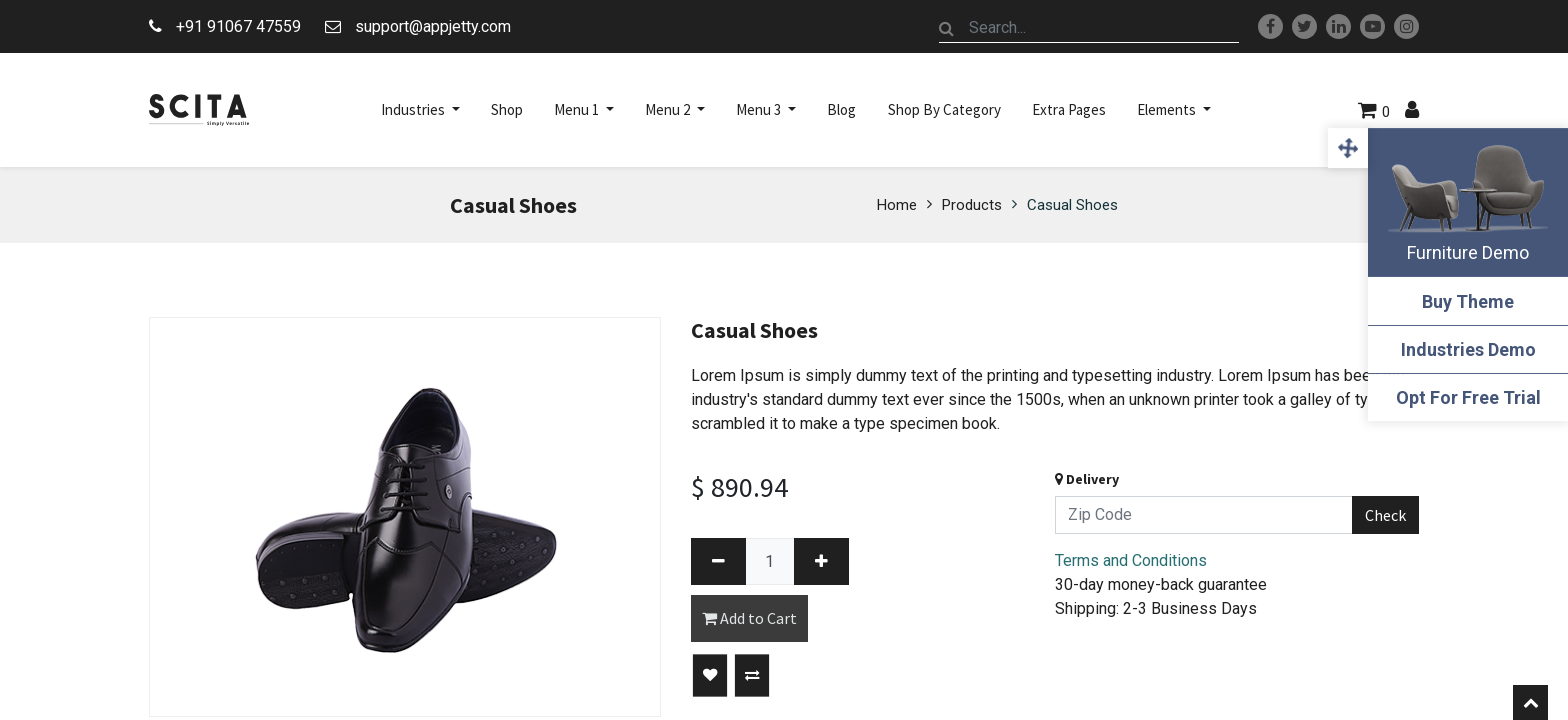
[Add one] (821, 561)
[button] (710, 676)
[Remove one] (718, 561)
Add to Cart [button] (749, 618)
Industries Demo (1468, 349)
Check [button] (1385, 515)
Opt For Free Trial (1468, 397)
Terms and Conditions (1131, 560)
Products (972, 205)
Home (897, 205)
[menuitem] (507, 110)
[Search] (947, 28)
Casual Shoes (1072, 205)
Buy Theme (1468, 301)
